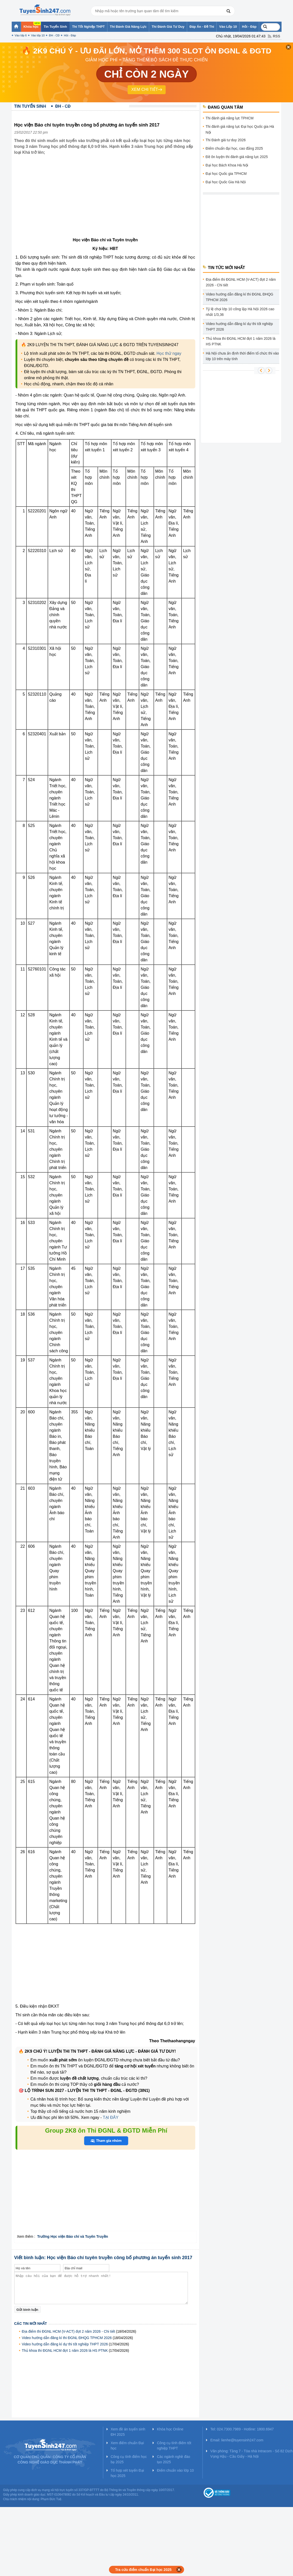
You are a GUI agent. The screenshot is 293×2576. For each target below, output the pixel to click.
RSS (276, 36)
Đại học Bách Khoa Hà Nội (227, 165)
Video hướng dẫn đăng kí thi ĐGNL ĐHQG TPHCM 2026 (67, 2338)
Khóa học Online (170, 2429)
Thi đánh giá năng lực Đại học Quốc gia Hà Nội (240, 129)
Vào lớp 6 (21, 35)
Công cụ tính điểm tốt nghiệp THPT (174, 2445)
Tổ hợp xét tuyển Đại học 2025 (127, 2473)
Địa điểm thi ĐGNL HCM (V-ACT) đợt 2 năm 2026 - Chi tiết (68, 2331)
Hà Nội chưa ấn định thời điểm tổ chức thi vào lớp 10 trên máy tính (242, 356)
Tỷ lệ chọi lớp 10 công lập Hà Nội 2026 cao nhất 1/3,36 (240, 312)
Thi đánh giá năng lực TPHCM (230, 118)
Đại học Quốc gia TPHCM (226, 174)
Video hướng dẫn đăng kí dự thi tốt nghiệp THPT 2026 (65, 2344)
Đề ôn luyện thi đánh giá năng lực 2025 (237, 157)
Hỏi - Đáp (70, 35)
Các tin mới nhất (30, 2323)
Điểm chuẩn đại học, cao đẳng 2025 (234, 148)
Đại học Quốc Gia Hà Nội (226, 182)
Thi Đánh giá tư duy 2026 (226, 140)
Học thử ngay (169, 353)
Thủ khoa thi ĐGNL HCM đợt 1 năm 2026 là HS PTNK (65, 2350)
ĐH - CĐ (54, 35)
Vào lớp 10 (38, 35)
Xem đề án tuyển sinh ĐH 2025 (128, 2432)
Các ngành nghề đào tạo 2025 (173, 2459)
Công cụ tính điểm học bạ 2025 (129, 2459)
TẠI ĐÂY (110, 2117)
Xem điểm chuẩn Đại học (127, 2445)
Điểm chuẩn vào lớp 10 (175, 2470)
